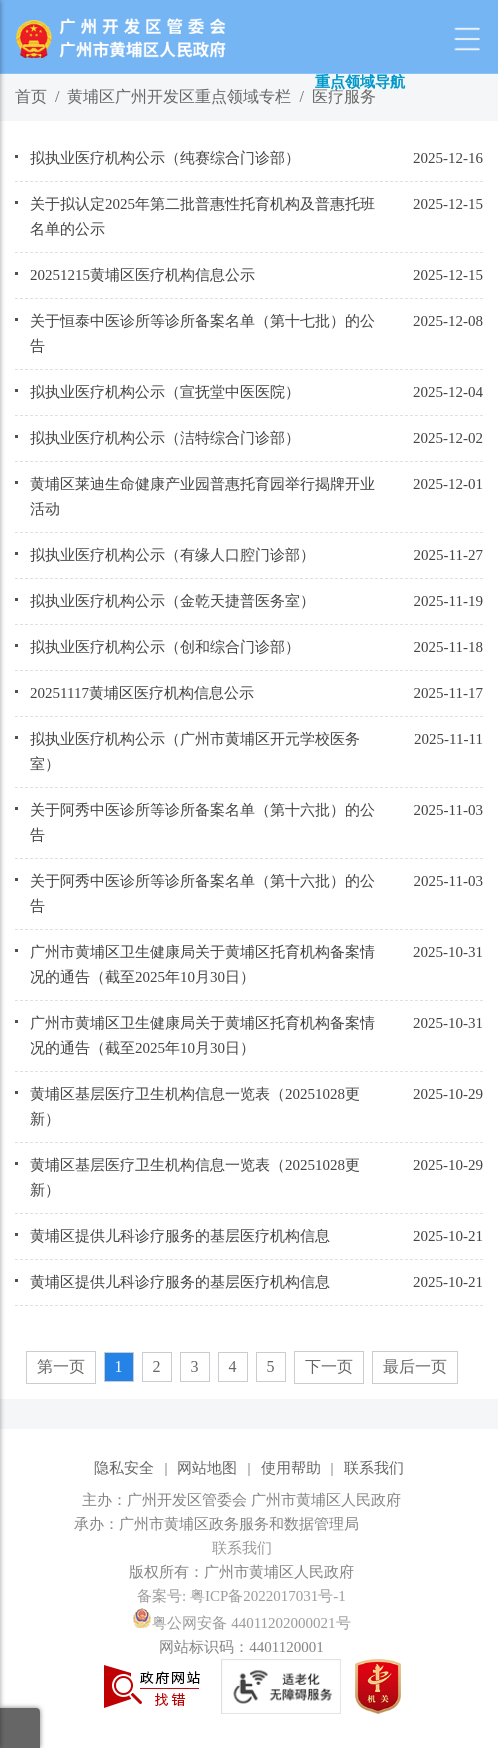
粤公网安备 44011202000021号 (241, 1623)
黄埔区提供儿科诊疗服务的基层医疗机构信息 (180, 1236)
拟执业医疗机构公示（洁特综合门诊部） (165, 438)
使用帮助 (291, 1468)
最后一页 (415, 1366)
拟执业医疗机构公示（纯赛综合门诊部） (165, 158)
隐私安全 (124, 1468)
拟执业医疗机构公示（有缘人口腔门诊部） (172, 555)
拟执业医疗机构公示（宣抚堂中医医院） (165, 392)
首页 (31, 96)
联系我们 (374, 1468)
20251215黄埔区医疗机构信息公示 (142, 275)
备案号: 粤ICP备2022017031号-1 (241, 1596)
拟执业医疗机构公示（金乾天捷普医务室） (172, 601)
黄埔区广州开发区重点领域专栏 (179, 96)
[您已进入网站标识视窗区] (249, 1524)
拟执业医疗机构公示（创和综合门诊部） (165, 647)
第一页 (61, 1366)
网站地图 (207, 1468)
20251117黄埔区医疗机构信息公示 (142, 693)
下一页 (329, 1366)
